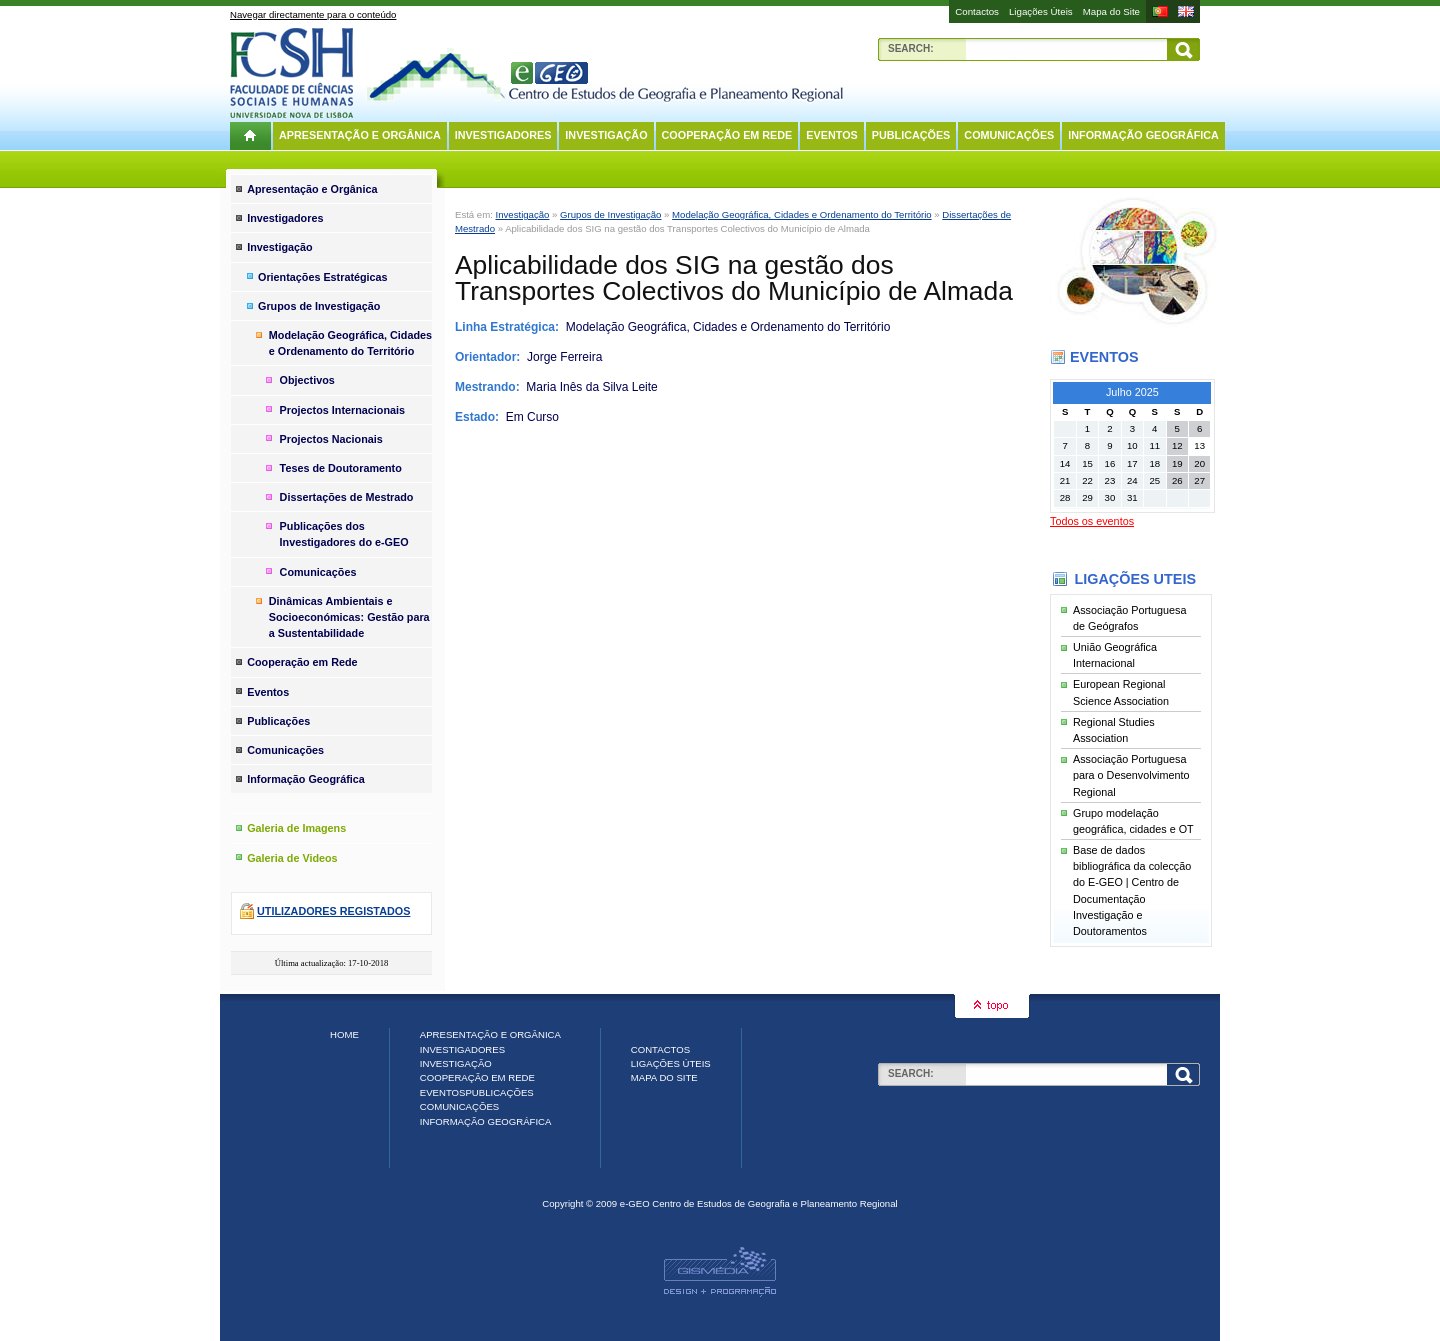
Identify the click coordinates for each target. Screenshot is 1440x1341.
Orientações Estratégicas (323, 277)
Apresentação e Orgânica (360, 135)
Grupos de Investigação (610, 214)
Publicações (911, 135)
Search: (911, 48)
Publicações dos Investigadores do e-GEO (344, 534)
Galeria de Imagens (296, 828)
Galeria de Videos (292, 858)
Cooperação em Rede (727, 135)
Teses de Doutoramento (341, 468)
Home (344, 1034)
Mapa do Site (1111, 11)
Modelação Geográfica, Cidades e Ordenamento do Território (802, 214)
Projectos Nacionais (331, 439)
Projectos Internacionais (342, 410)
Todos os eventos (1092, 521)
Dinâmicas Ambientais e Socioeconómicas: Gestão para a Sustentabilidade (349, 617)
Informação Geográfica (1143, 135)
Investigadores (503, 135)
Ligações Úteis (1041, 11)
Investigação (606, 135)
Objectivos (307, 380)
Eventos (831, 135)
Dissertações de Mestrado (347, 497)
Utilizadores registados (333, 911)
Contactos (977, 11)
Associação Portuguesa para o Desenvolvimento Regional (1131, 775)
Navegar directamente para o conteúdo (313, 14)
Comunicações (1009, 135)
